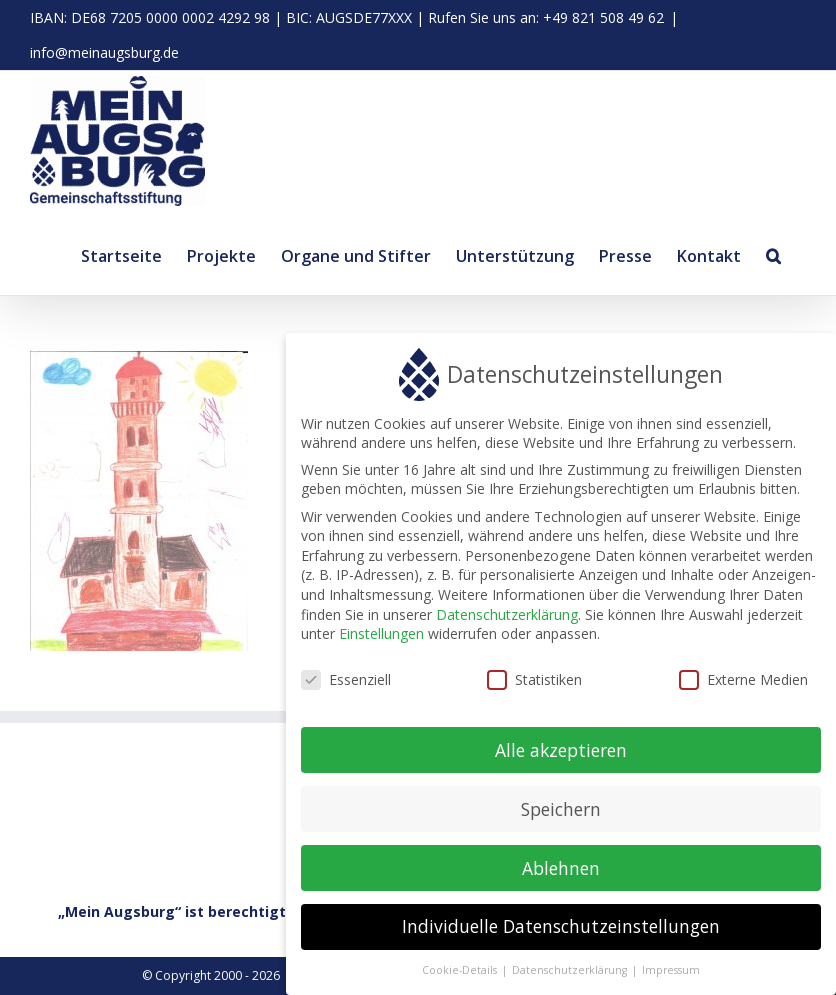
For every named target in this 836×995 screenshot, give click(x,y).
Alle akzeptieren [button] (561, 755)
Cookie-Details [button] (461, 975)
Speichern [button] (561, 814)
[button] (773, 253)
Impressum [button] (671, 975)
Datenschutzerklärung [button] (571, 975)
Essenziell (346, 684)
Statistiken (534, 684)
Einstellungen (381, 638)
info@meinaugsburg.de (104, 52)
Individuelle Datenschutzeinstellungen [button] (561, 932)
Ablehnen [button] (561, 873)
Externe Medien (743, 684)
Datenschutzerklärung (507, 619)
